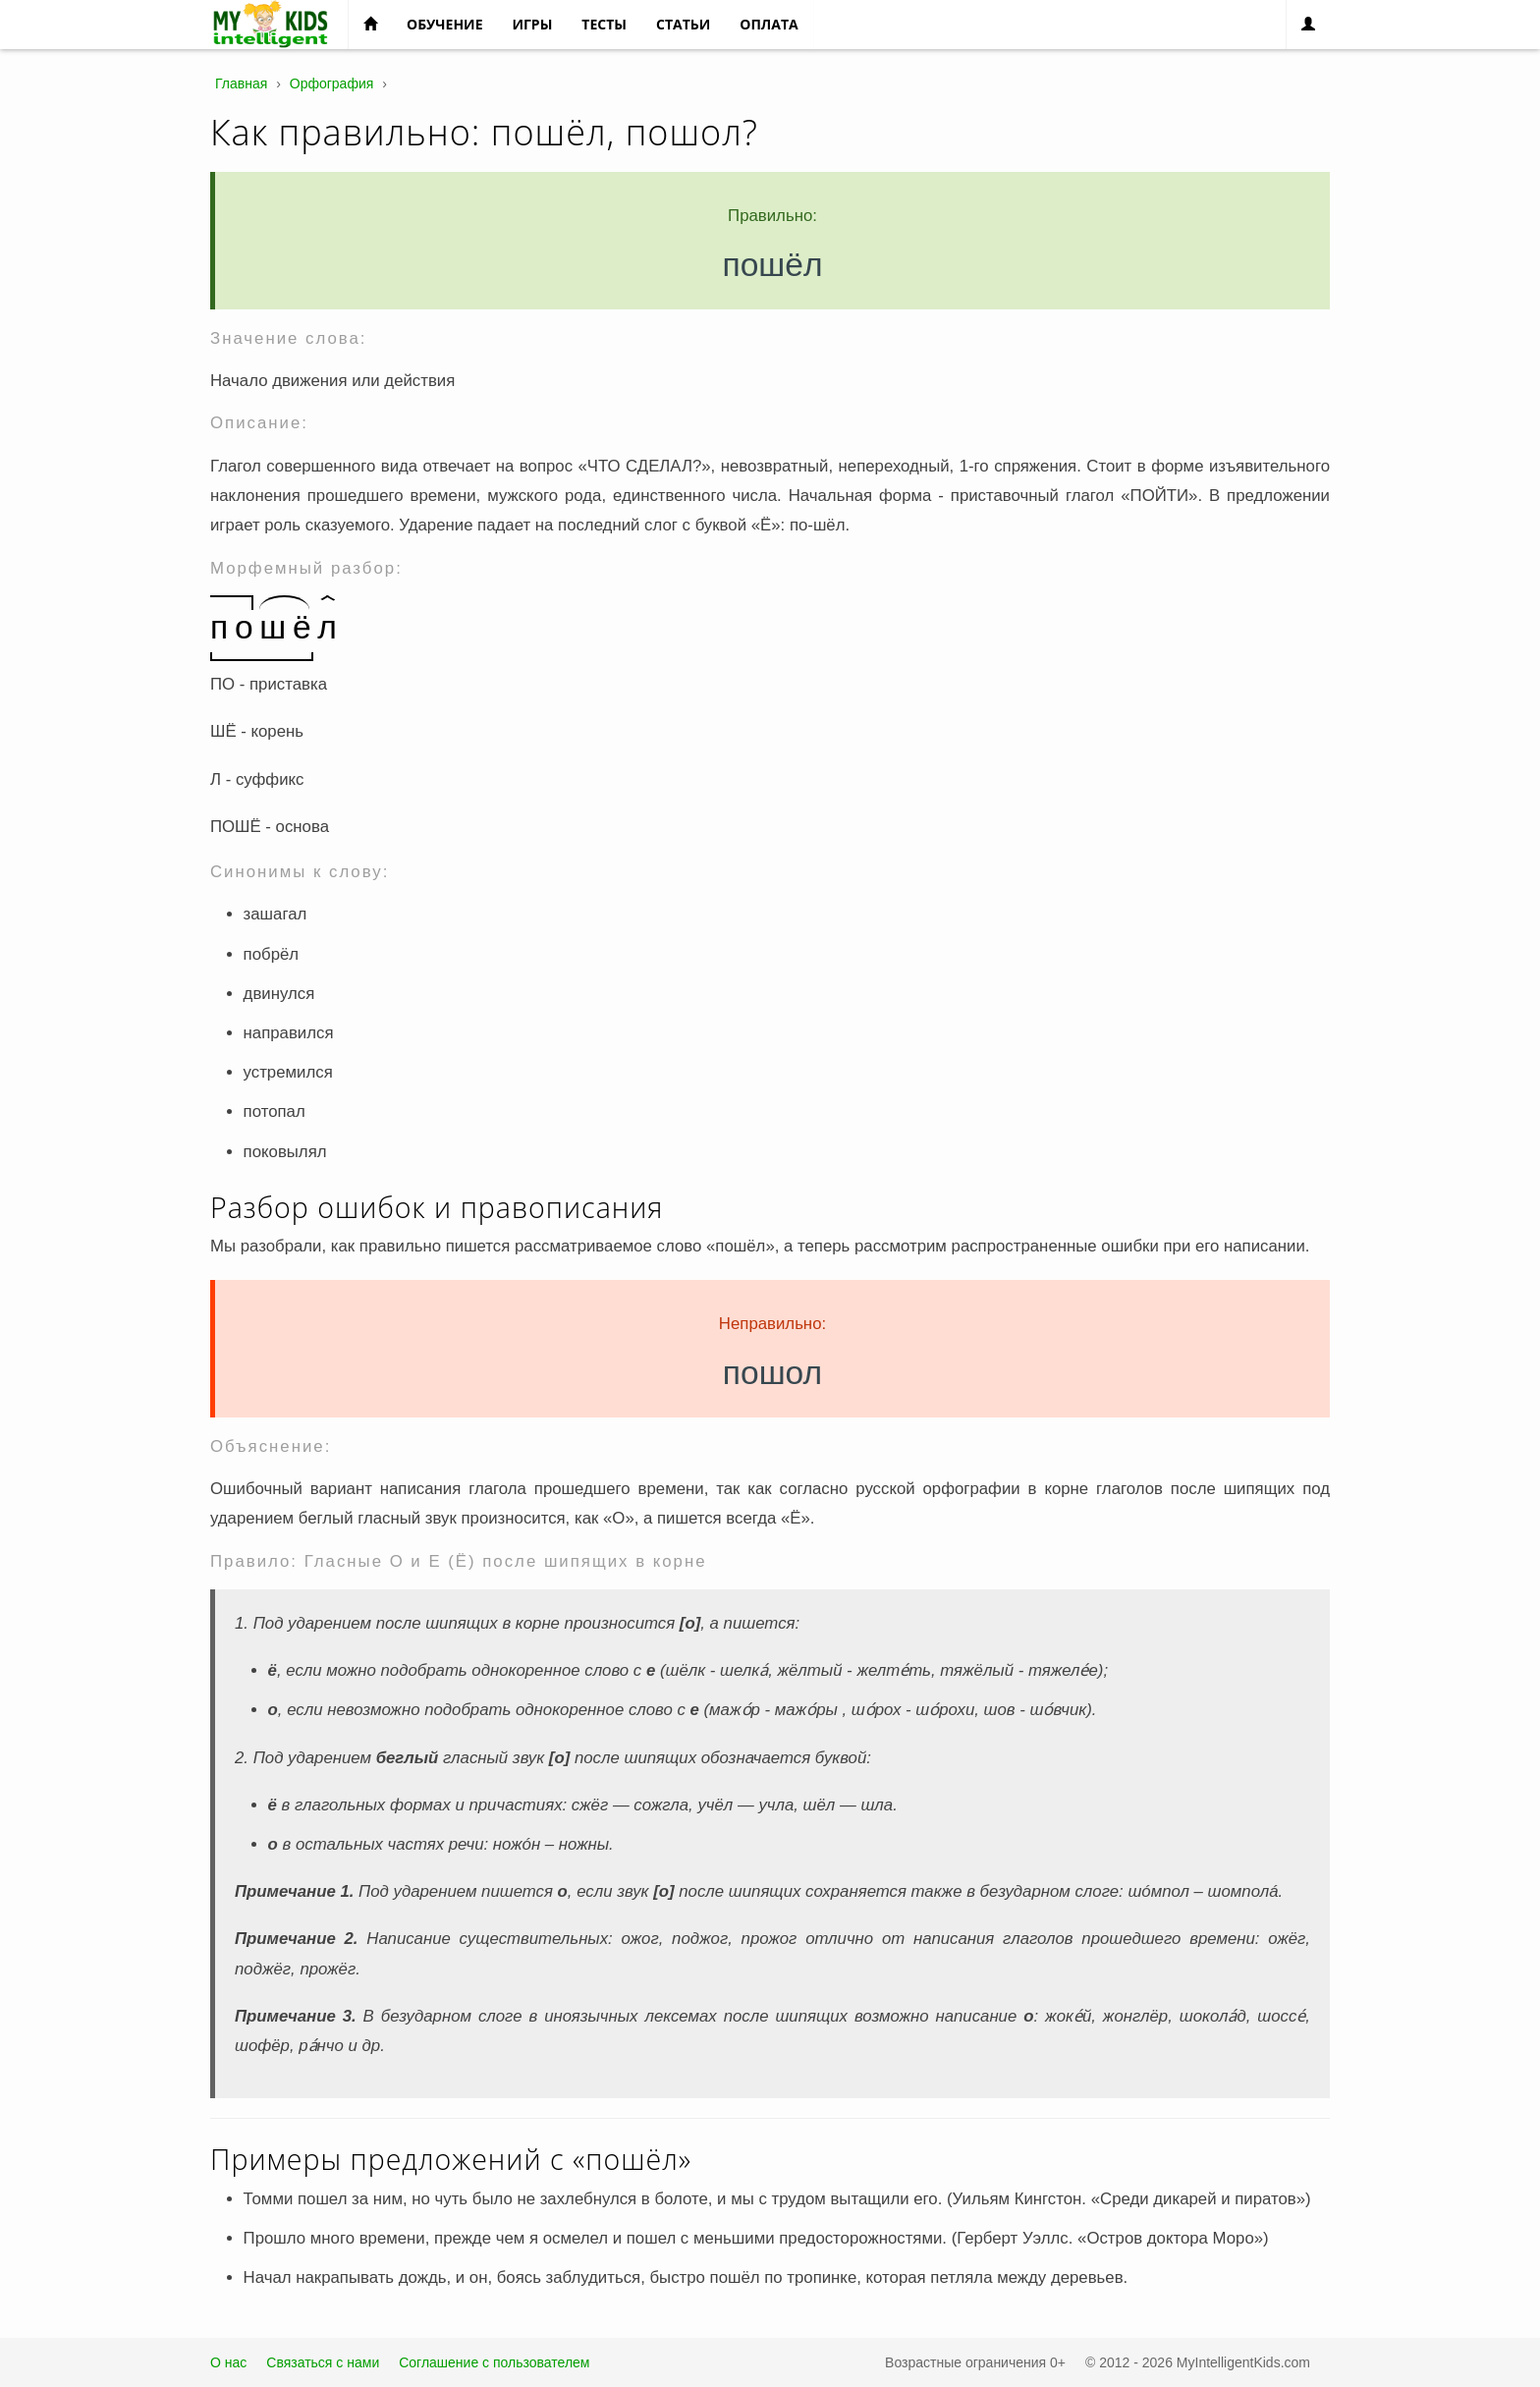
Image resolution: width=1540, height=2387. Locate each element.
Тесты (604, 24)
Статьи (683, 24)
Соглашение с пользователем (494, 2362)
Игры (532, 24)
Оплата (769, 24)
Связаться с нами (322, 2362)
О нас (228, 2362)
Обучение (444, 24)
